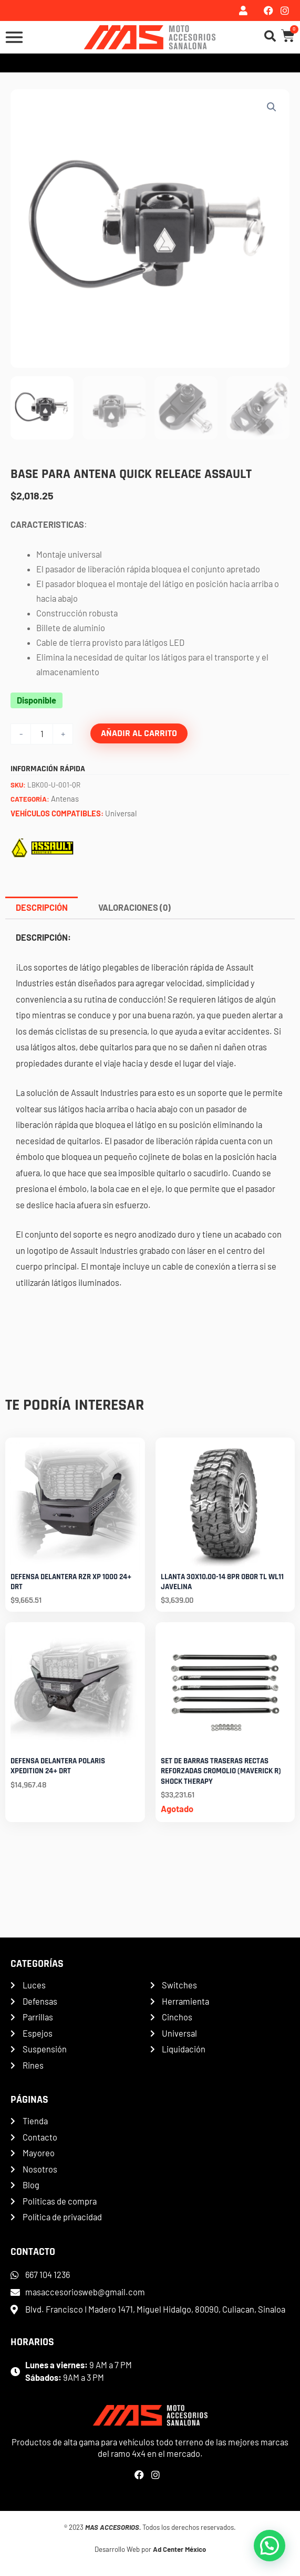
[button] (271, 107)
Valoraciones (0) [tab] (134, 907)
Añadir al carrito (139, 733)
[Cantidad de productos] (41, 733)
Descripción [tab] (42, 907)
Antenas (65, 798)
